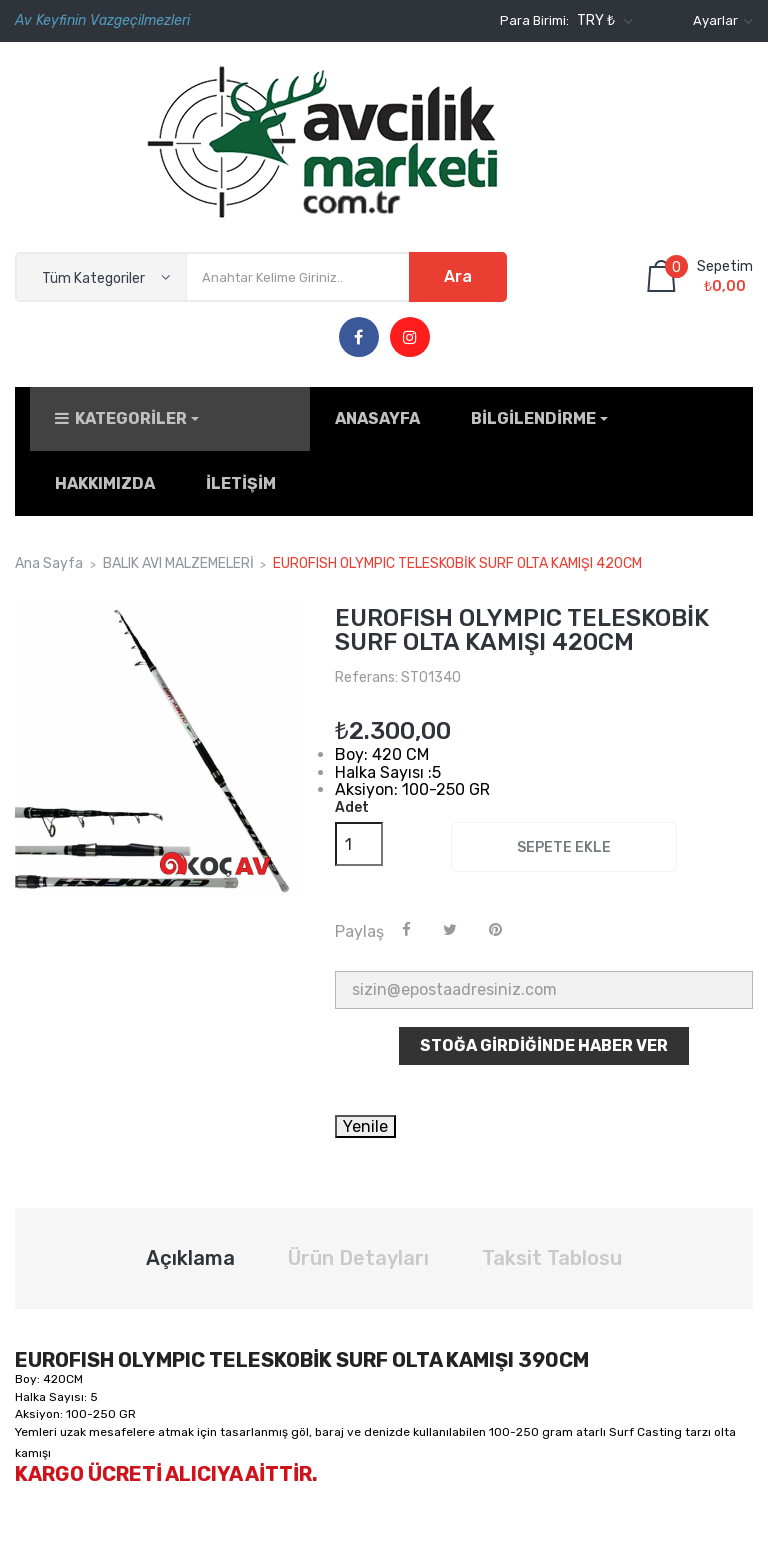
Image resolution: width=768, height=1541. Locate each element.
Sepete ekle (564, 834)
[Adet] (359, 831)
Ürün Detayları (358, 1245)
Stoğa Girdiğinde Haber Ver (544, 1031)
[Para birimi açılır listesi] (602, 21)
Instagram (410, 338)
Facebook (358, 338)
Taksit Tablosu (552, 1245)
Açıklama (190, 1245)
